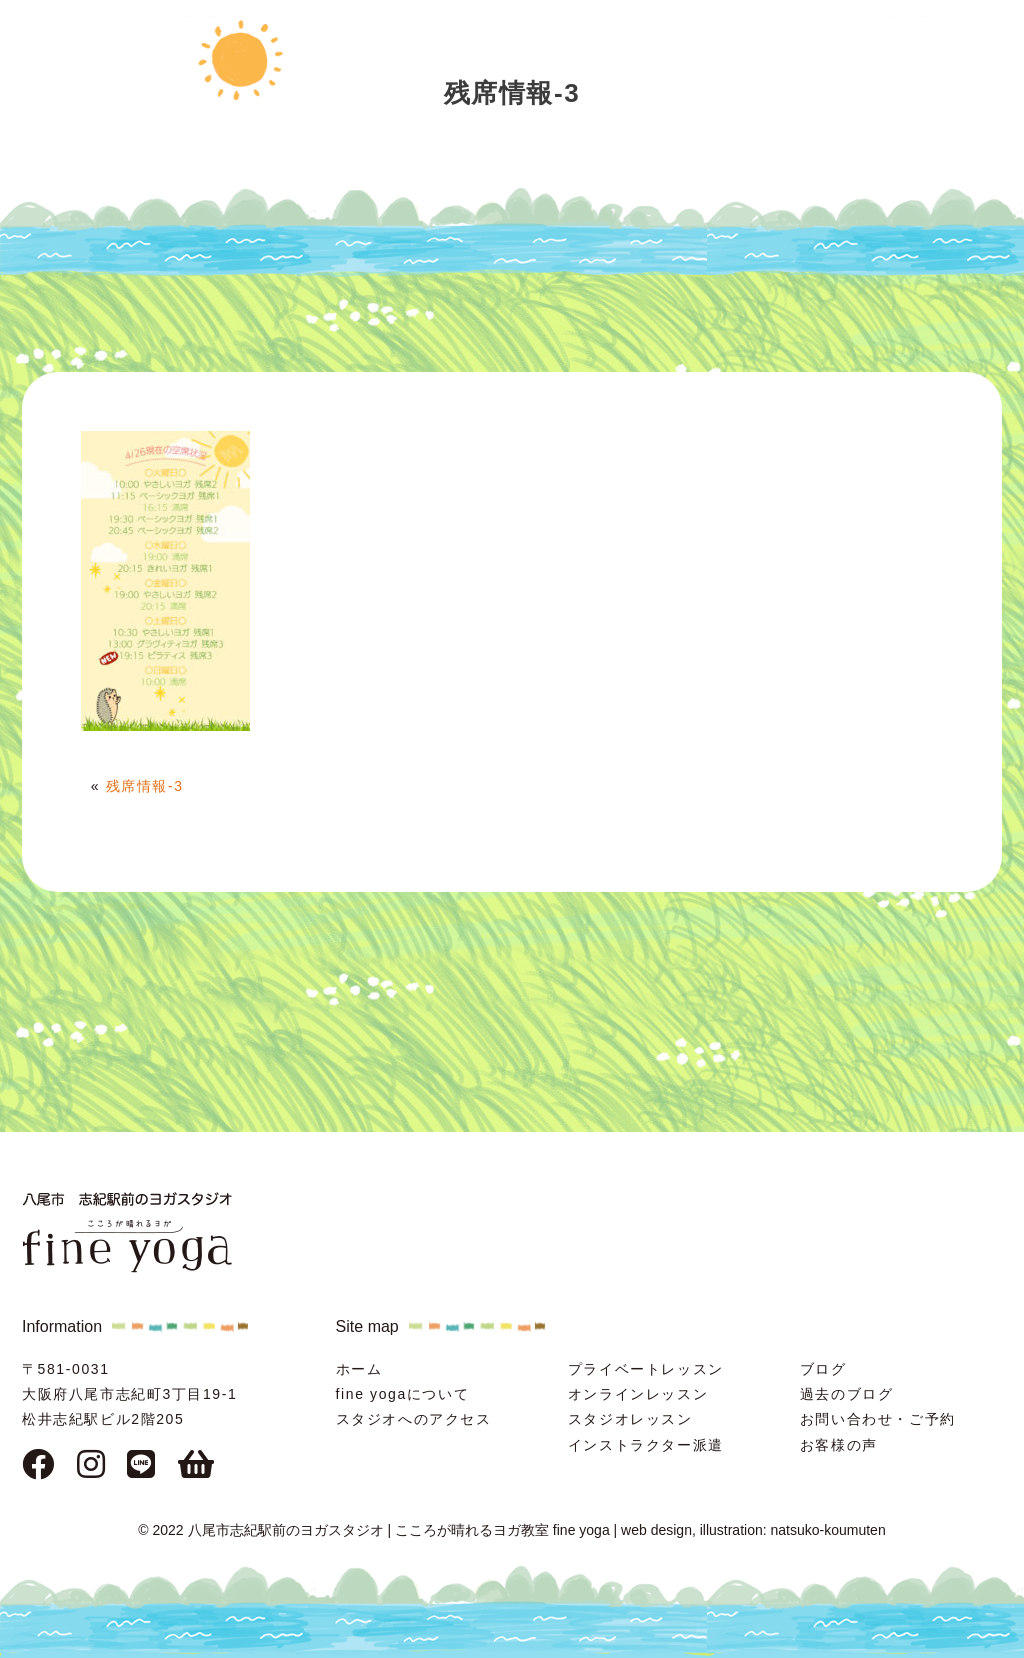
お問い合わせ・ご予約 (878, 1419)
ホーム (359, 1369)
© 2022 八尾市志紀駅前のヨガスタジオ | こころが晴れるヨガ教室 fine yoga (373, 1530)
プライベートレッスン (646, 1369)
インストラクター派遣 (646, 1445)
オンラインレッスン (638, 1394)
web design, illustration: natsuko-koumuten (753, 1530)
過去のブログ (847, 1394)
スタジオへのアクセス (414, 1419)
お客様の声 (839, 1445)
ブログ (823, 1369)
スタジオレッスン (630, 1419)
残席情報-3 (145, 786)
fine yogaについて (403, 1394)
